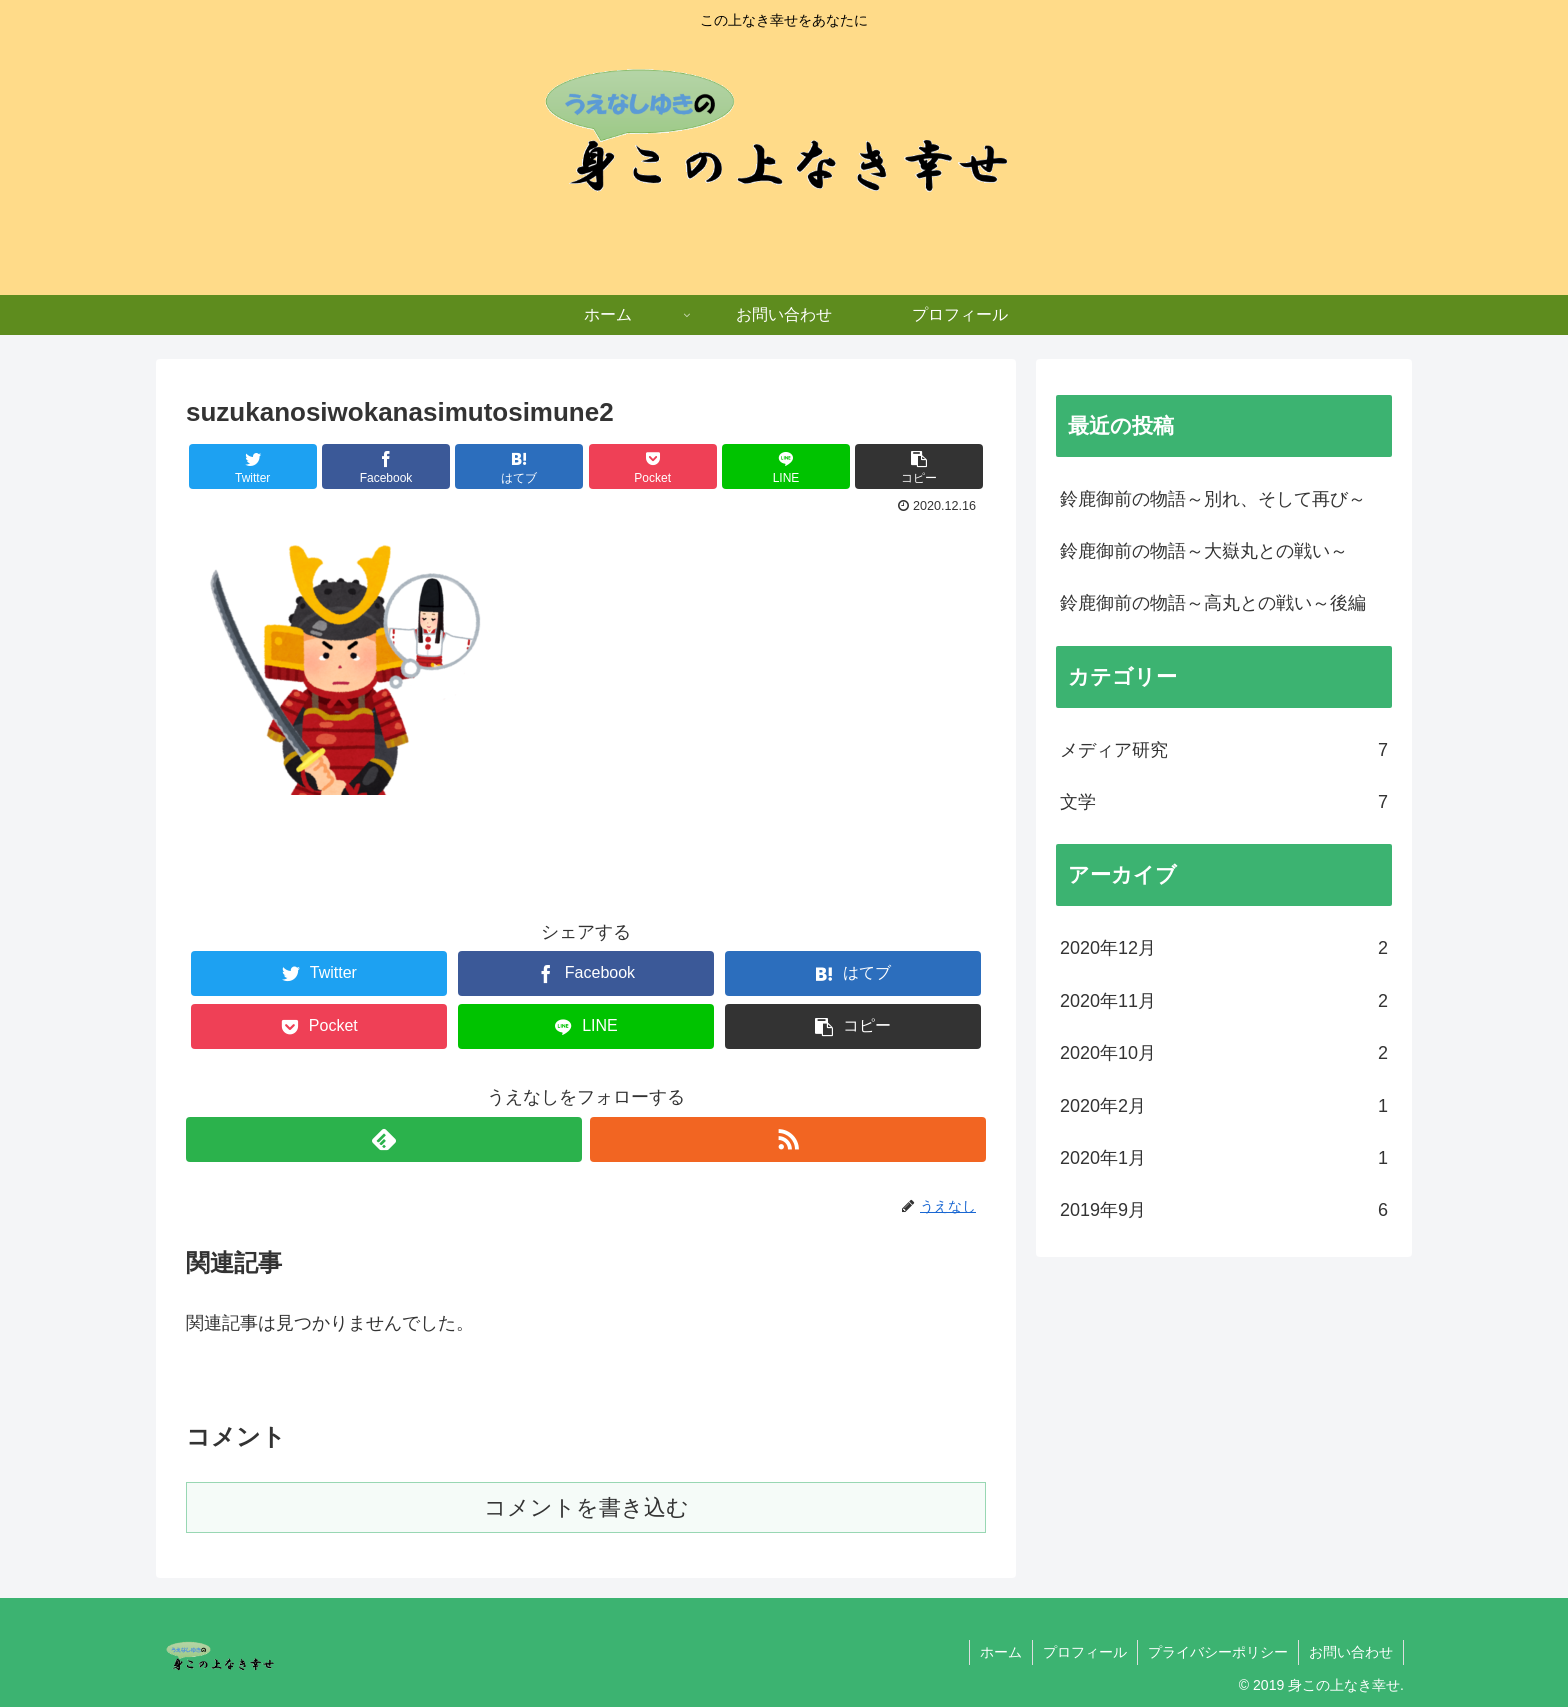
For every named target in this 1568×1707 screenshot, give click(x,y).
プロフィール (1085, 1652)
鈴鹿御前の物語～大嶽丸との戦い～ (1204, 551)
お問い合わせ (1351, 1652)
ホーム (1001, 1652)
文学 (1224, 802)
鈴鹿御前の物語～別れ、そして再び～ (1213, 499)
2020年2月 (1224, 1106)
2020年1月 (1224, 1158)
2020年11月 (1224, 1001)
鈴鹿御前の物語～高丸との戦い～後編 (1213, 603)
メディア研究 (1224, 750)
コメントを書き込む (586, 1507)
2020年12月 (1224, 948)
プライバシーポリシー (1218, 1652)
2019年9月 (1224, 1210)
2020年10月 (1224, 1053)
